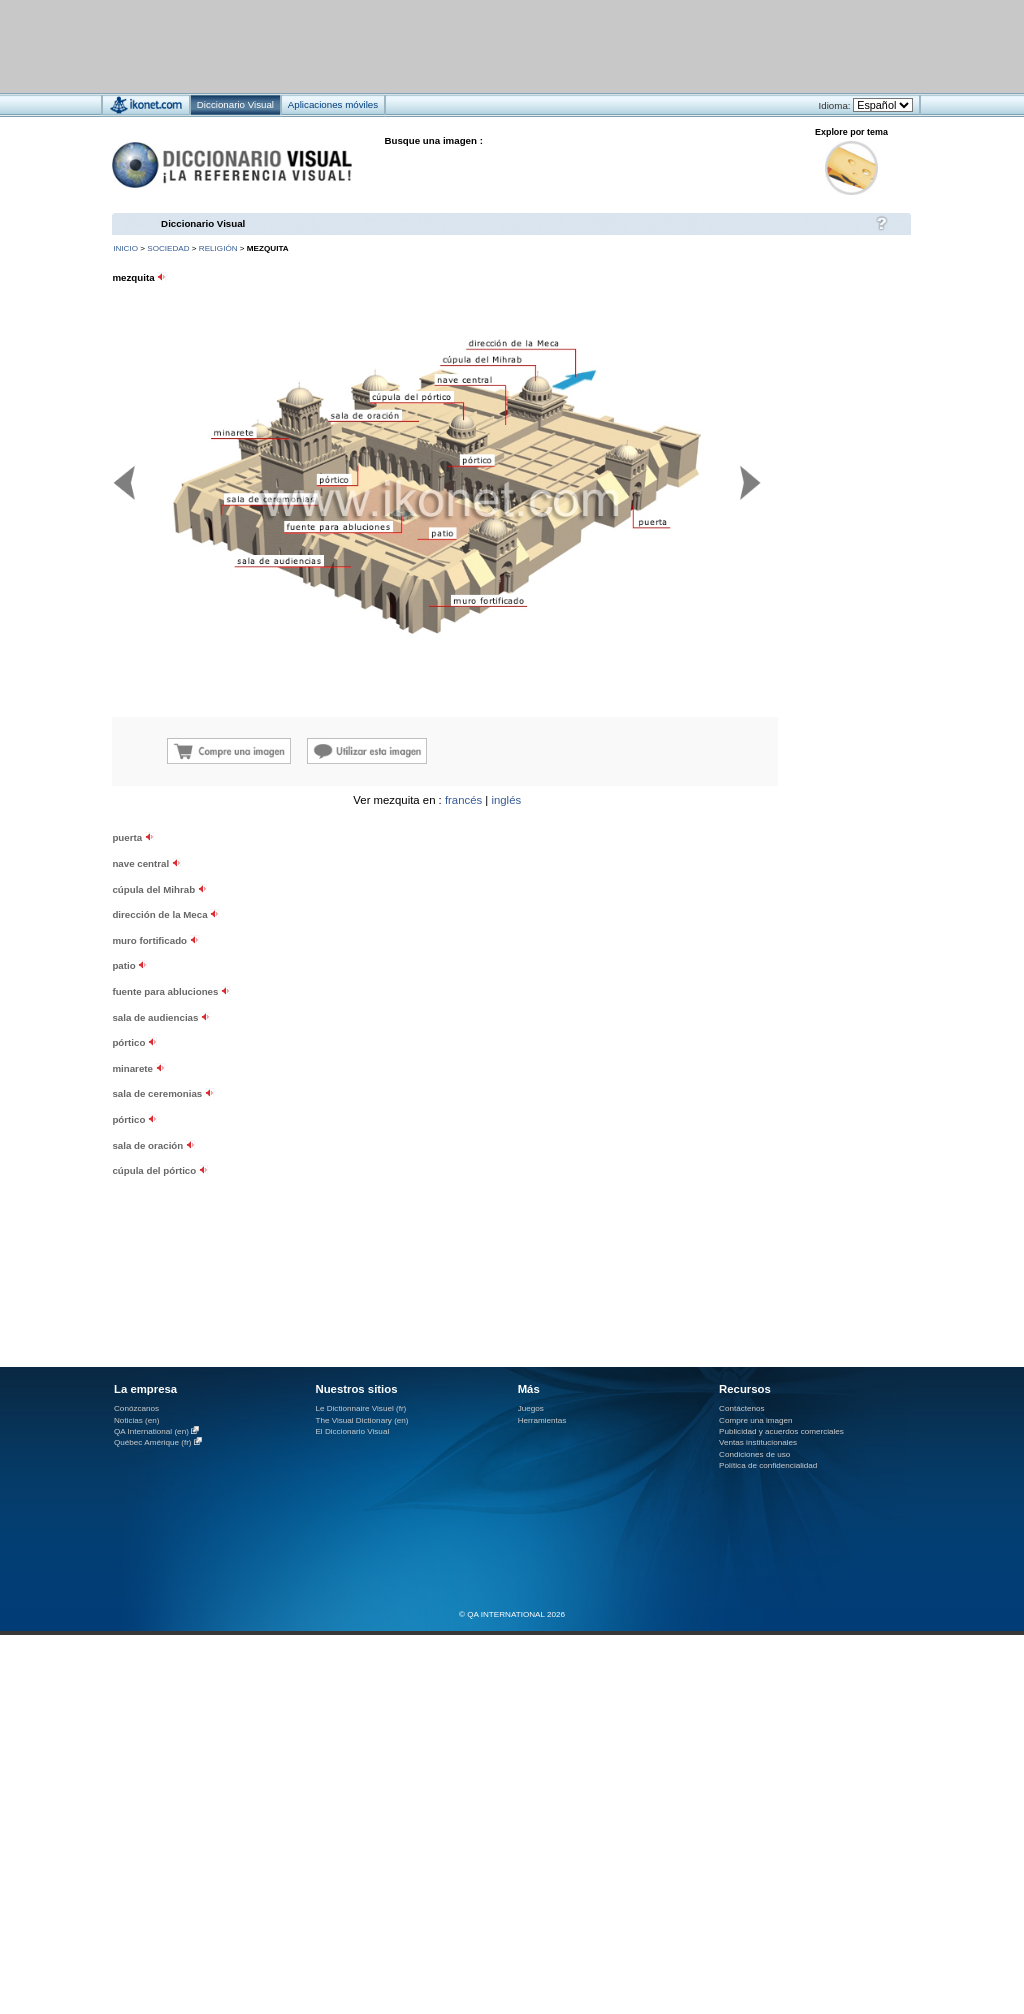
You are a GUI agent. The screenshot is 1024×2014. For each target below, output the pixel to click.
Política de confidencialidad (768, 1465)
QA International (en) (151, 1431)
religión (218, 248)
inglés (506, 800)
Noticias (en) (137, 1420)
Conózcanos (136, 1408)
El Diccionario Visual (352, 1431)
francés (463, 800)
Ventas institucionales (758, 1442)
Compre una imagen (755, 1420)
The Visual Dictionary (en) (361, 1420)
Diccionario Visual (203, 223)
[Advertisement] (248, 970)
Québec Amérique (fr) (153, 1442)
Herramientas (542, 1420)
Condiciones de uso (754, 1454)
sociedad (168, 248)
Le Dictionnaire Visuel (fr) (360, 1408)
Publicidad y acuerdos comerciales (781, 1431)
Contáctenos (742, 1408)
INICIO (125, 248)
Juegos (531, 1408)
